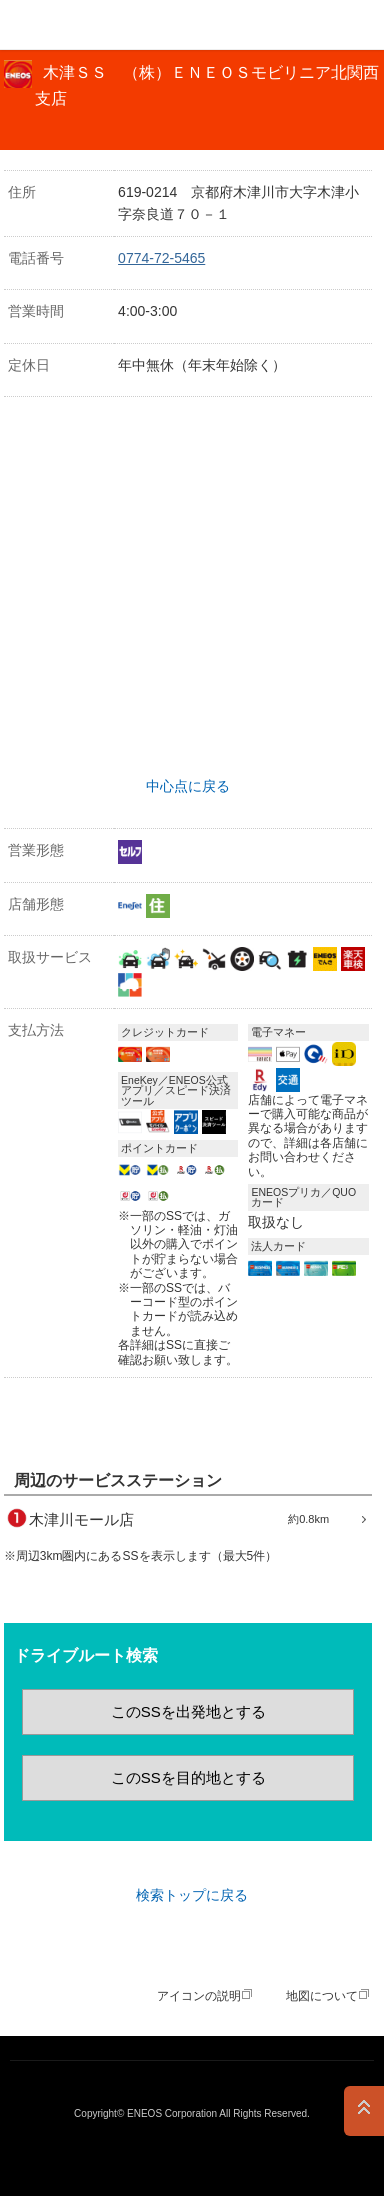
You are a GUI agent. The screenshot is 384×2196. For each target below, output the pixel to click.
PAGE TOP (364, 2111)
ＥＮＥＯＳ (66, 25)
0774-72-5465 (161, 258)
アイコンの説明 (199, 1996)
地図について (322, 1996)
